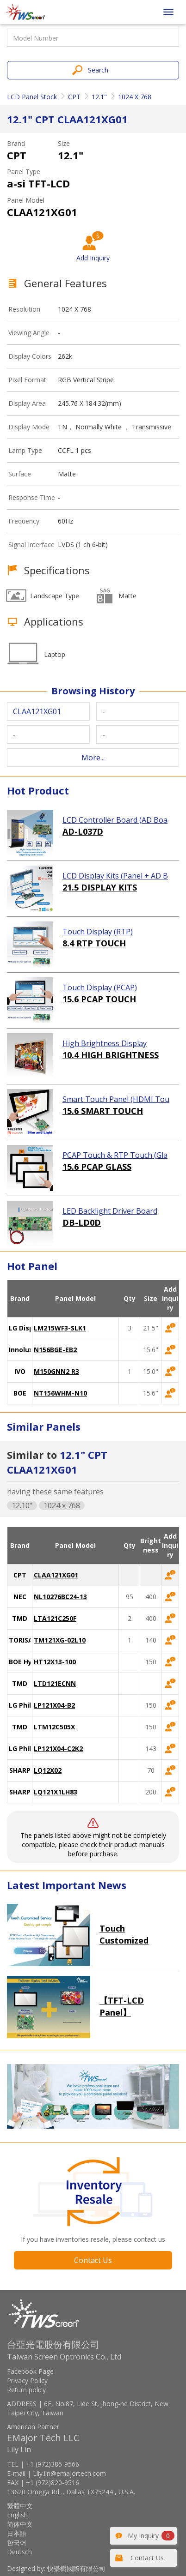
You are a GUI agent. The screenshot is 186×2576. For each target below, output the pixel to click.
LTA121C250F (55, 1618)
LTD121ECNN (55, 1683)
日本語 (16, 2533)
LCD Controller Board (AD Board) (114, 820)
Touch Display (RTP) (97, 932)
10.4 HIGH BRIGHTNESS (110, 1054)
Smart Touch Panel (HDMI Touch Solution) (115, 1099)
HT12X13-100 (55, 1661)
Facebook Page (30, 2371)
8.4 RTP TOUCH (94, 943)
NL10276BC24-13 (60, 1596)
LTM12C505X (54, 1726)
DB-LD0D (81, 1222)
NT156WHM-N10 (60, 1393)
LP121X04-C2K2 (58, 1748)
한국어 (16, 2542)
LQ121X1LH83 (55, 1792)
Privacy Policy (27, 2380)
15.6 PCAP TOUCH (99, 999)
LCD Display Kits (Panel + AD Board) (115, 876)
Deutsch (19, 2551)
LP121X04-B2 (54, 1705)
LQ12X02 (48, 1770)
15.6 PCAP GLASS (96, 1166)
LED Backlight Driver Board (109, 1211)
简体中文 (20, 2524)
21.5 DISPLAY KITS (99, 887)
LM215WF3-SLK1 (60, 1328)
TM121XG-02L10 (60, 1640)
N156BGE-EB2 (55, 1349)
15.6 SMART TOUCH (102, 1110)
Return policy (26, 2389)
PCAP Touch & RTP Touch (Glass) (114, 1155)
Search (98, 70)
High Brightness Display (104, 1043)
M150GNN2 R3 (56, 1371)
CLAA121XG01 (56, 1575)
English (17, 2514)
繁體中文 (20, 2505)
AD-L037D (82, 831)
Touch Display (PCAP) (99, 987)
